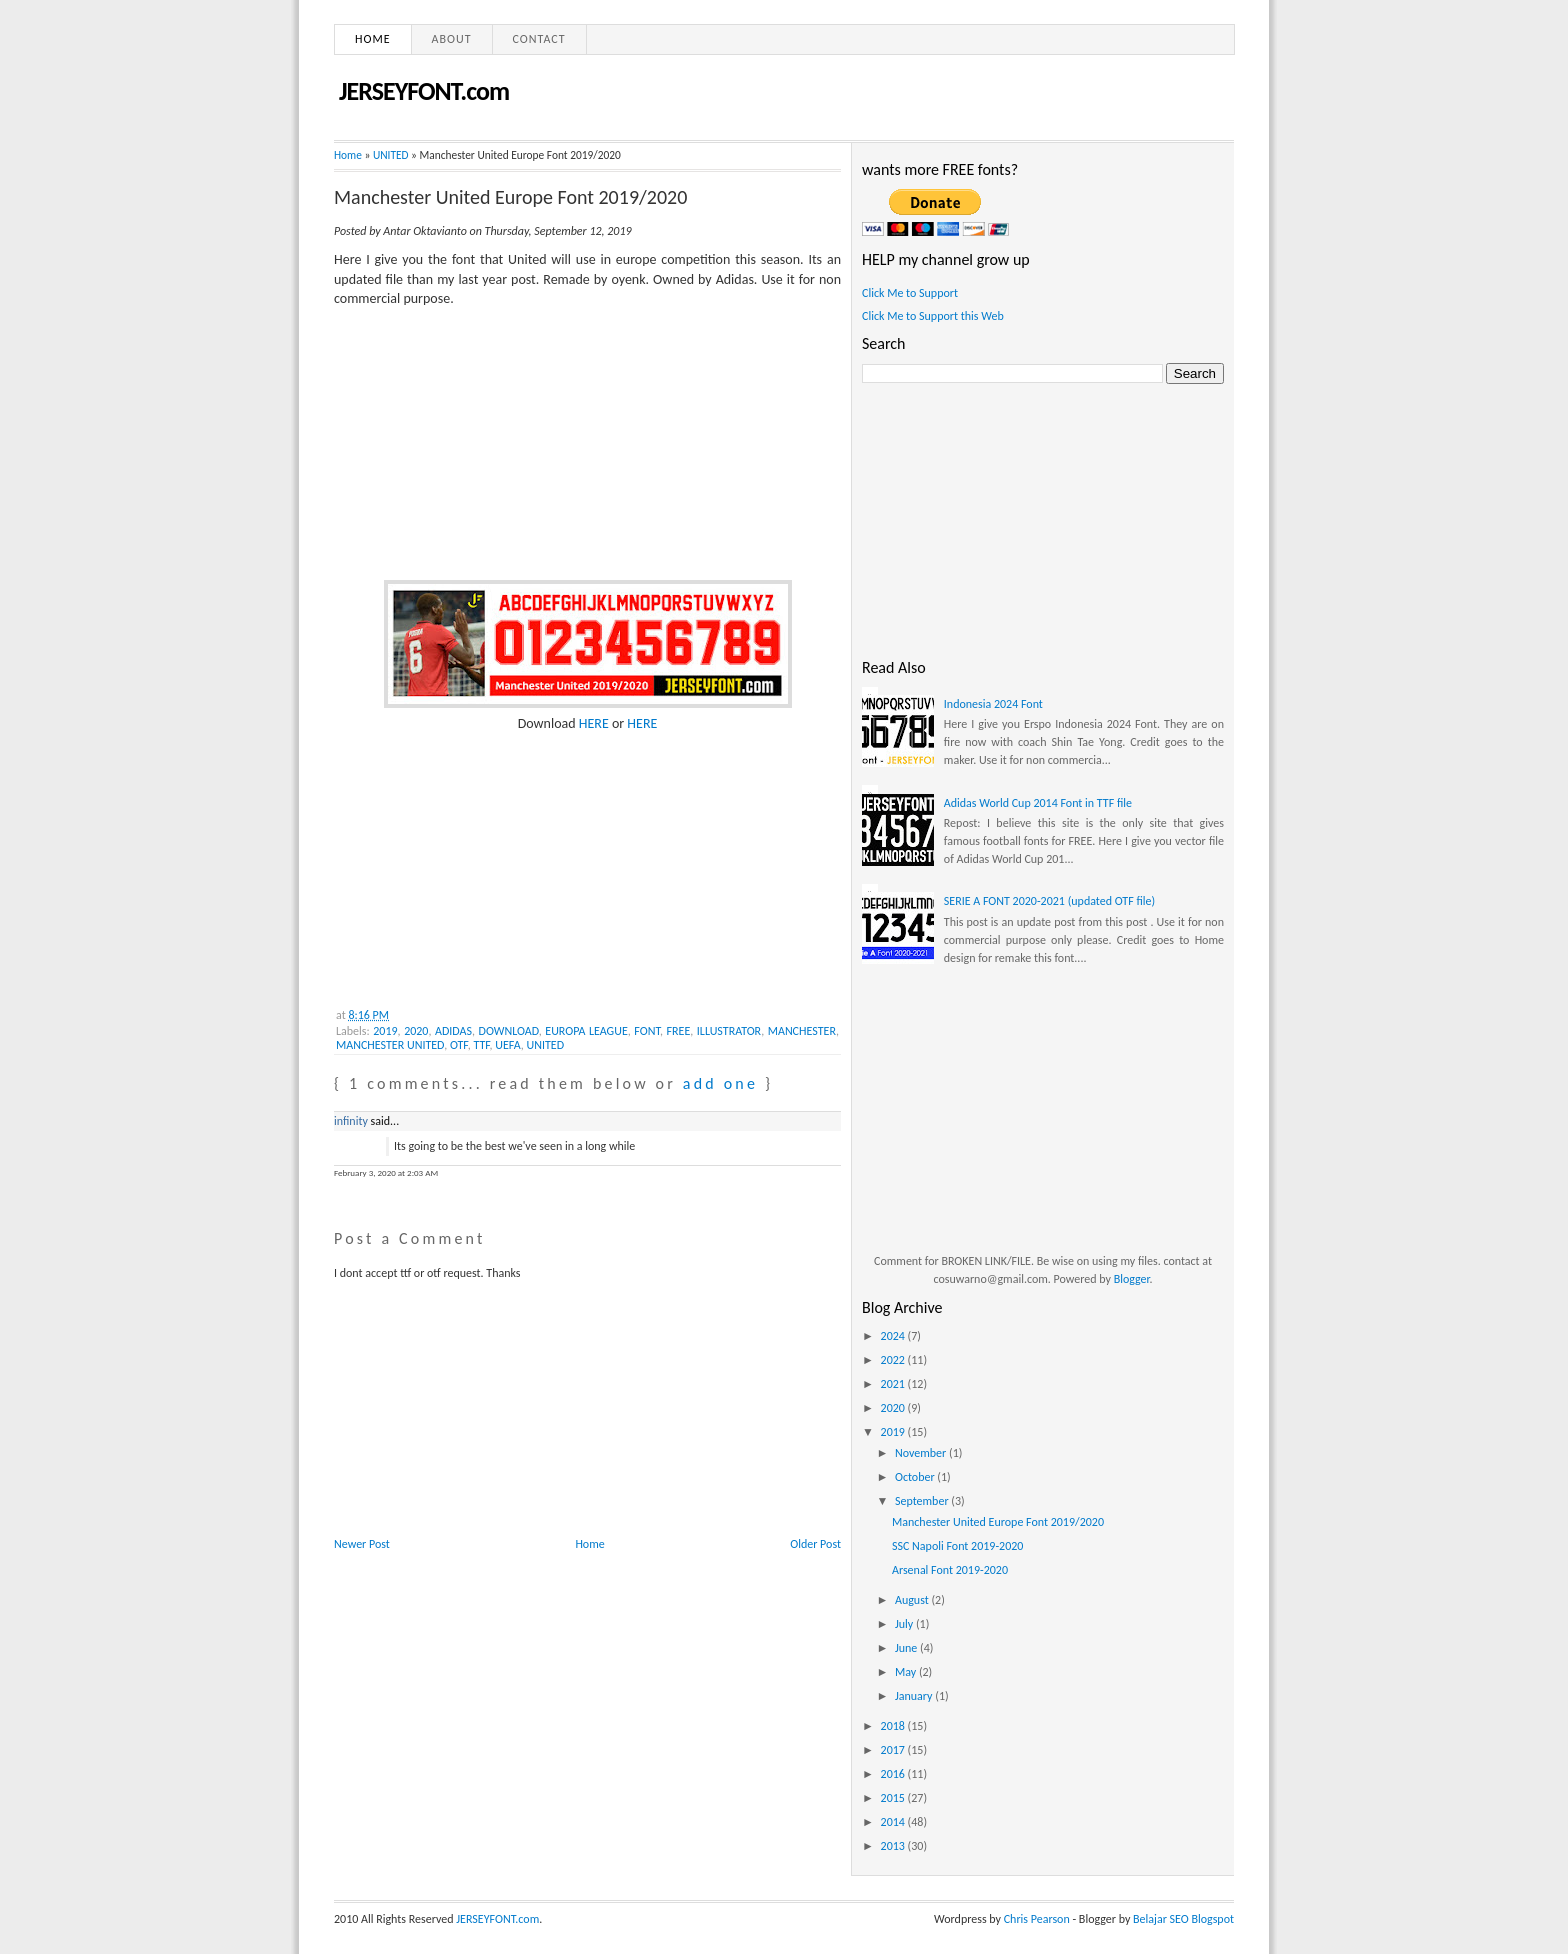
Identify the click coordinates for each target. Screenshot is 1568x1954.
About (452, 39)
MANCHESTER (802, 1031)
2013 (894, 1846)
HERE (592, 723)
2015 (894, 1798)
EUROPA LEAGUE (586, 1031)
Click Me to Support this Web (933, 316)
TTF (481, 1045)
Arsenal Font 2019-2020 (950, 1570)
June (907, 1648)
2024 (894, 1336)
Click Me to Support (910, 293)
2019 (385, 1031)
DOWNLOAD (509, 1031)
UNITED (391, 155)
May (907, 1672)
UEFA (507, 1045)
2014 (894, 1822)
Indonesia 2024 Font (993, 704)
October (916, 1477)
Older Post (815, 1544)
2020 (416, 1031)
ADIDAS (453, 1031)
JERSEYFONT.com (424, 91)
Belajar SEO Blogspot (1183, 1919)
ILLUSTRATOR (729, 1031)
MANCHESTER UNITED (390, 1045)
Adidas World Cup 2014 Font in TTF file (1038, 803)
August (913, 1600)
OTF (459, 1045)
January (915, 1696)
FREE (679, 1031)
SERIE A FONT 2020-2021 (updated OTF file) (1049, 901)
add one (720, 1083)
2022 (894, 1360)
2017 (894, 1750)
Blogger (1132, 1279)
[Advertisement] (484, 859)
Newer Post (362, 1544)
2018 (894, 1726)
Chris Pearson (1037, 1919)
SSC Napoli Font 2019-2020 (957, 1546)
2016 (894, 1774)
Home (373, 39)
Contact (539, 39)
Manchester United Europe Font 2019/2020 (510, 197)
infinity (351, 1121)
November (922, 1453)
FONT (647, 1031)
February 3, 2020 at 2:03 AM (386, 1172)
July (905, 1624)
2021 (894, 1384)
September (923, 1501)
